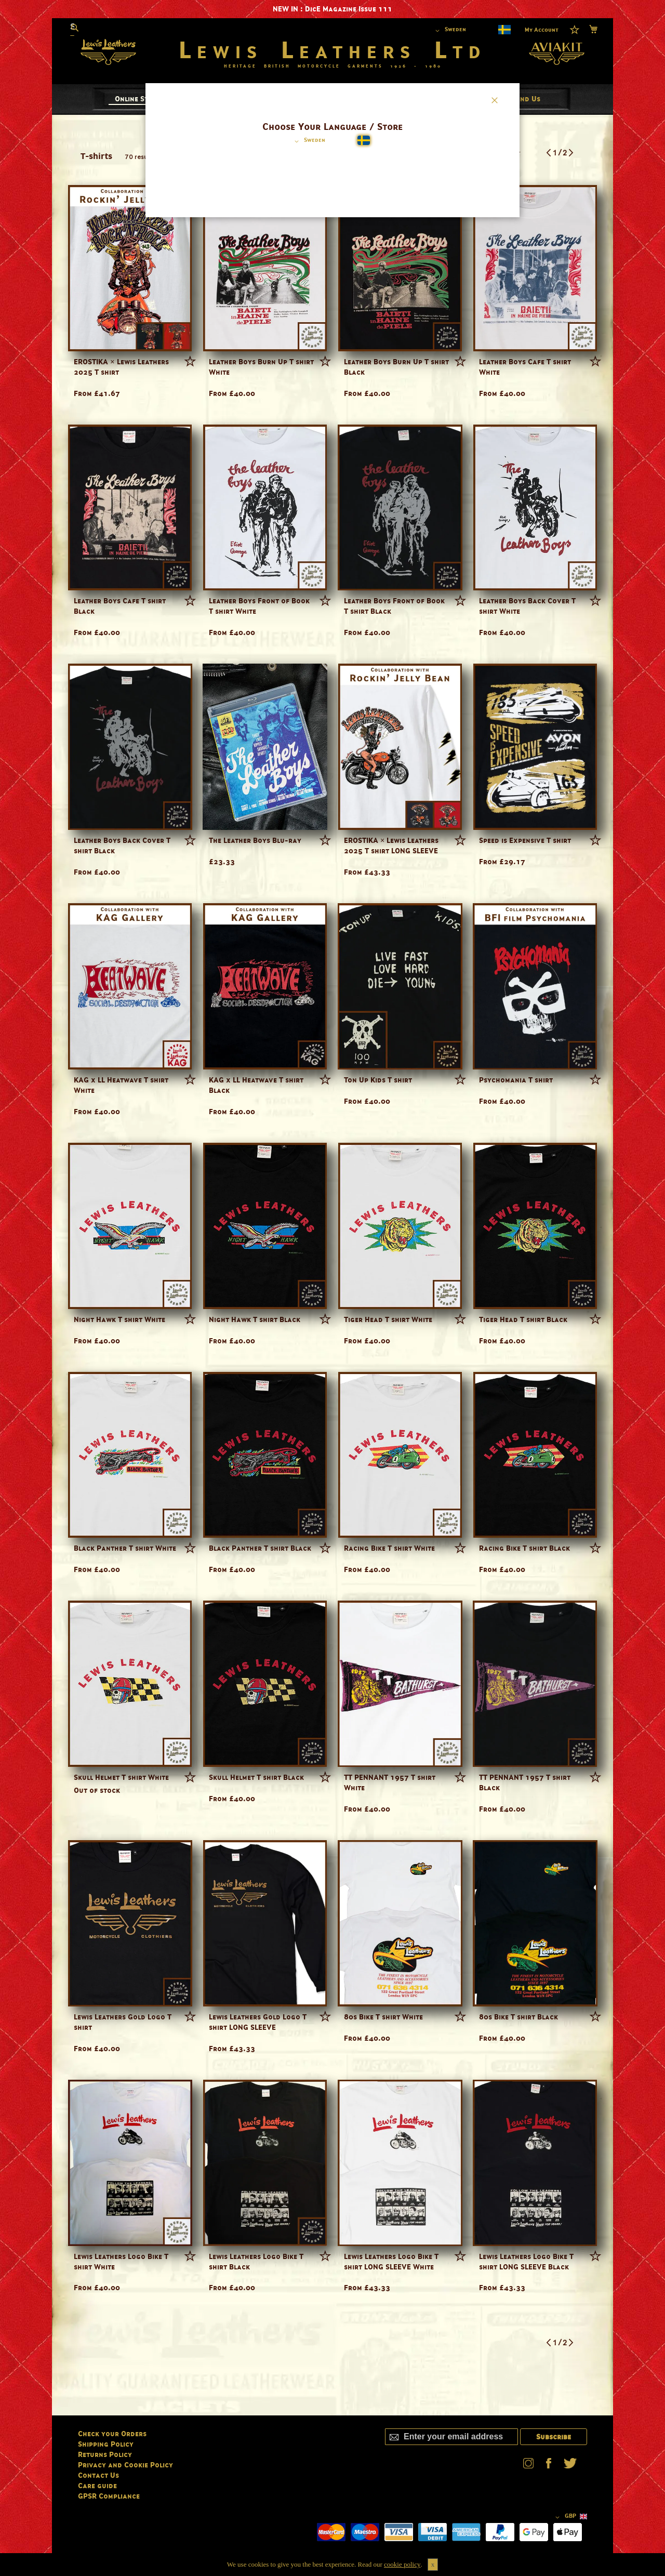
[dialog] (332, 1288)
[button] (308, 141)
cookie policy (402, 2564)
